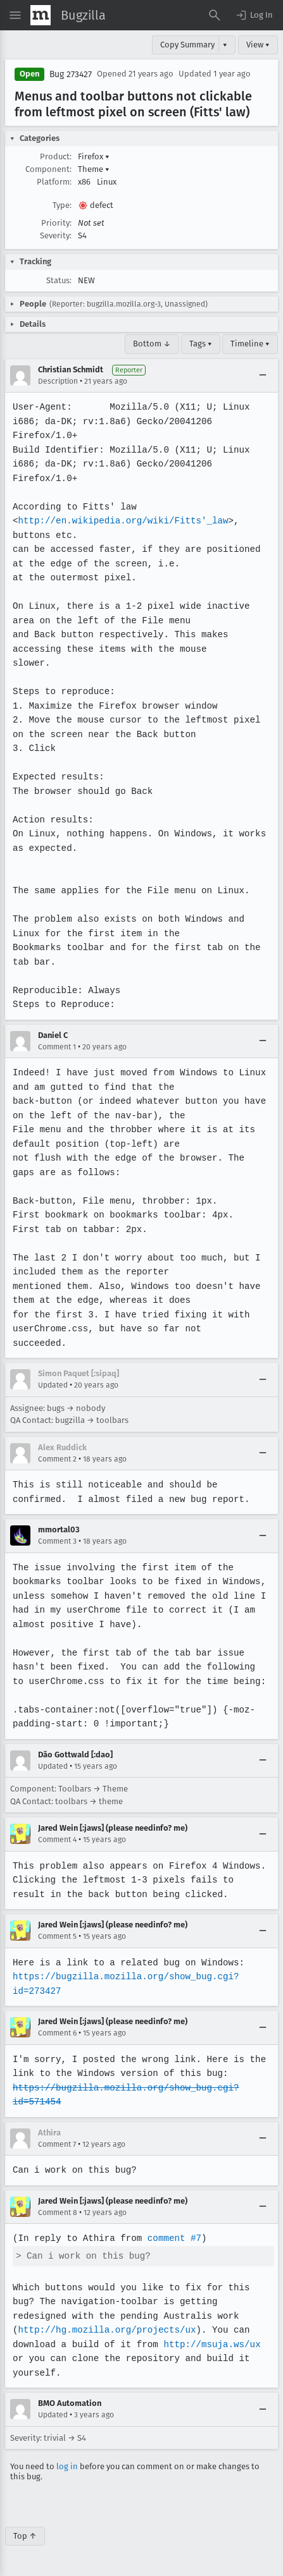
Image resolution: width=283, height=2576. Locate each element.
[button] (254, 15)
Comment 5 (57, 1936)
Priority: (56, 223)
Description (58, 381)
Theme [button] (94, 169)
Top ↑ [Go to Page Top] (25, 2536)
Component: (48, 169)
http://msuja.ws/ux (209, 2344)
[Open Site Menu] (15, 15)
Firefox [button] (94, 156)
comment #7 (172, 2238)
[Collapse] (263, 375)
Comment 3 (57, 1541)
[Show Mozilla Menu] (40, 15)
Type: (62, 205)
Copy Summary (187, 44)
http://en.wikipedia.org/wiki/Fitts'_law (121, 521)
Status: (59, 280)
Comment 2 (57, 1459)
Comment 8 (57, 2212)
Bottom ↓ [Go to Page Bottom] (152, 343)
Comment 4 (57, 1839)
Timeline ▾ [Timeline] (250, 343)
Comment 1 (57, 1046)
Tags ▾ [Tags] (200, 343)
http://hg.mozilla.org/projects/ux (105, 2330)
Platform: (54, 181)
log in (67, 2466)
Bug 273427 (70, 74)
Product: (56, 156)
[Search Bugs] (214, 15)
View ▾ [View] (258, 44)
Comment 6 (57, 2033)
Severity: (56, 235)
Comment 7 (57, 2144)
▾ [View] (225, 44)
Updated (53, 1385)
